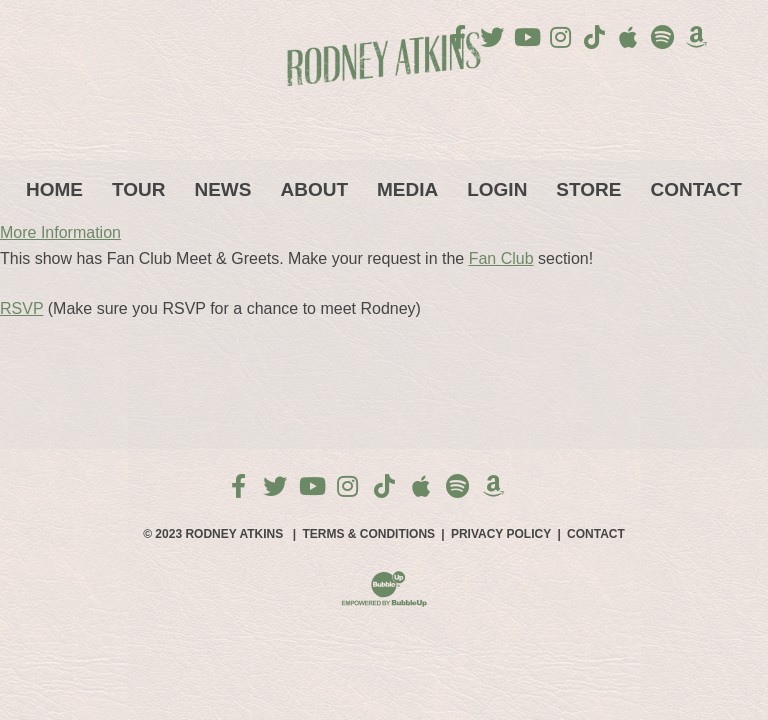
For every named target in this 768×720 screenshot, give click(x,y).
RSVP (21, 308)
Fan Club (501, 258)
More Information (60, 232)
